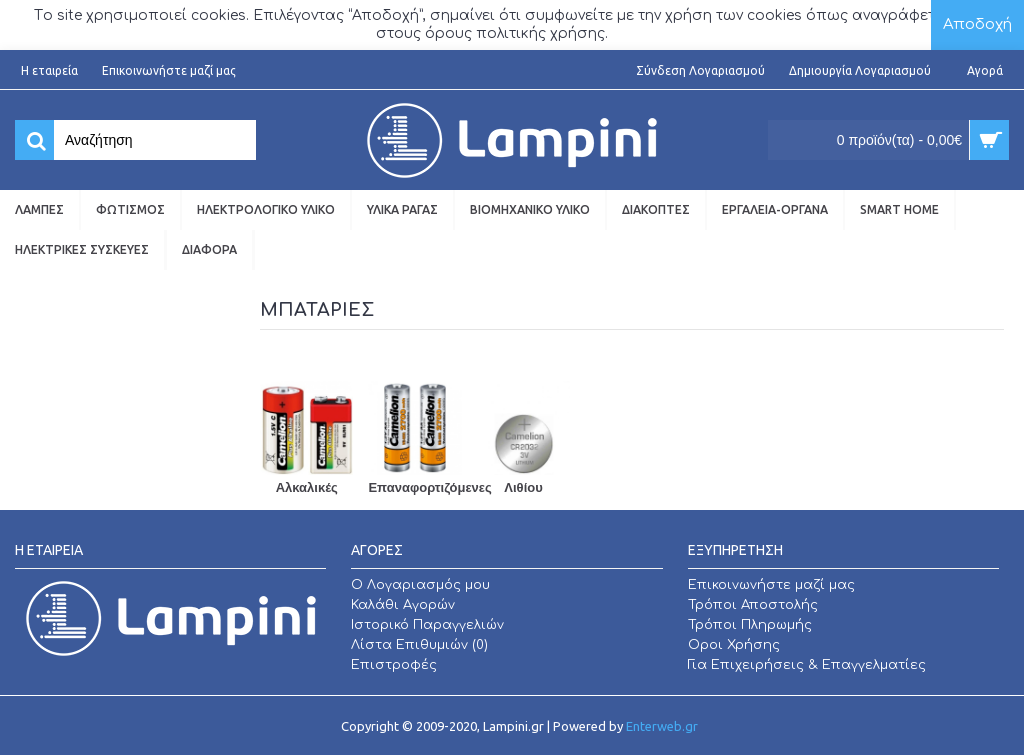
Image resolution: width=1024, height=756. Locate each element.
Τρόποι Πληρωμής (750, 625)
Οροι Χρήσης (734, 645)
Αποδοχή (977, 24)
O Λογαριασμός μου (420, 585)
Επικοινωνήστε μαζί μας (771, 585)
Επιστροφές (394, 665)
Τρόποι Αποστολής (753, 605)
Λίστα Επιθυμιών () (419, 645)
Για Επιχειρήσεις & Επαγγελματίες (807, 665)
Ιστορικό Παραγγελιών (427, 625)
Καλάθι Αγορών (403, 605)
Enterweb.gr (662, 726)
